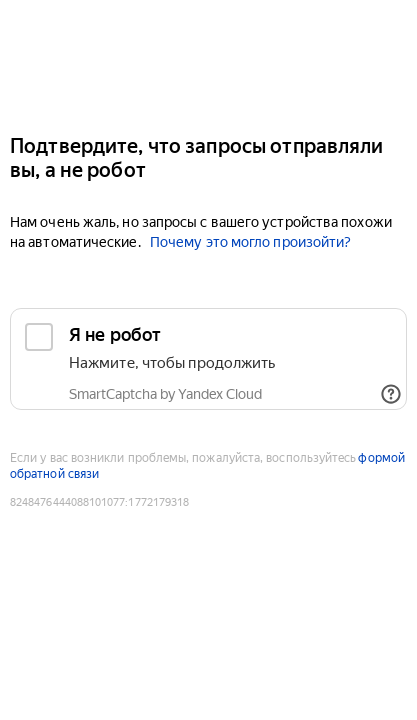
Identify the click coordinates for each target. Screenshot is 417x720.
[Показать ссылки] (391, 394)
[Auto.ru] (208, 58)
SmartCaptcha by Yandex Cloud (165, 394)
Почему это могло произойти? (250, 242)
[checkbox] (208, 359)
